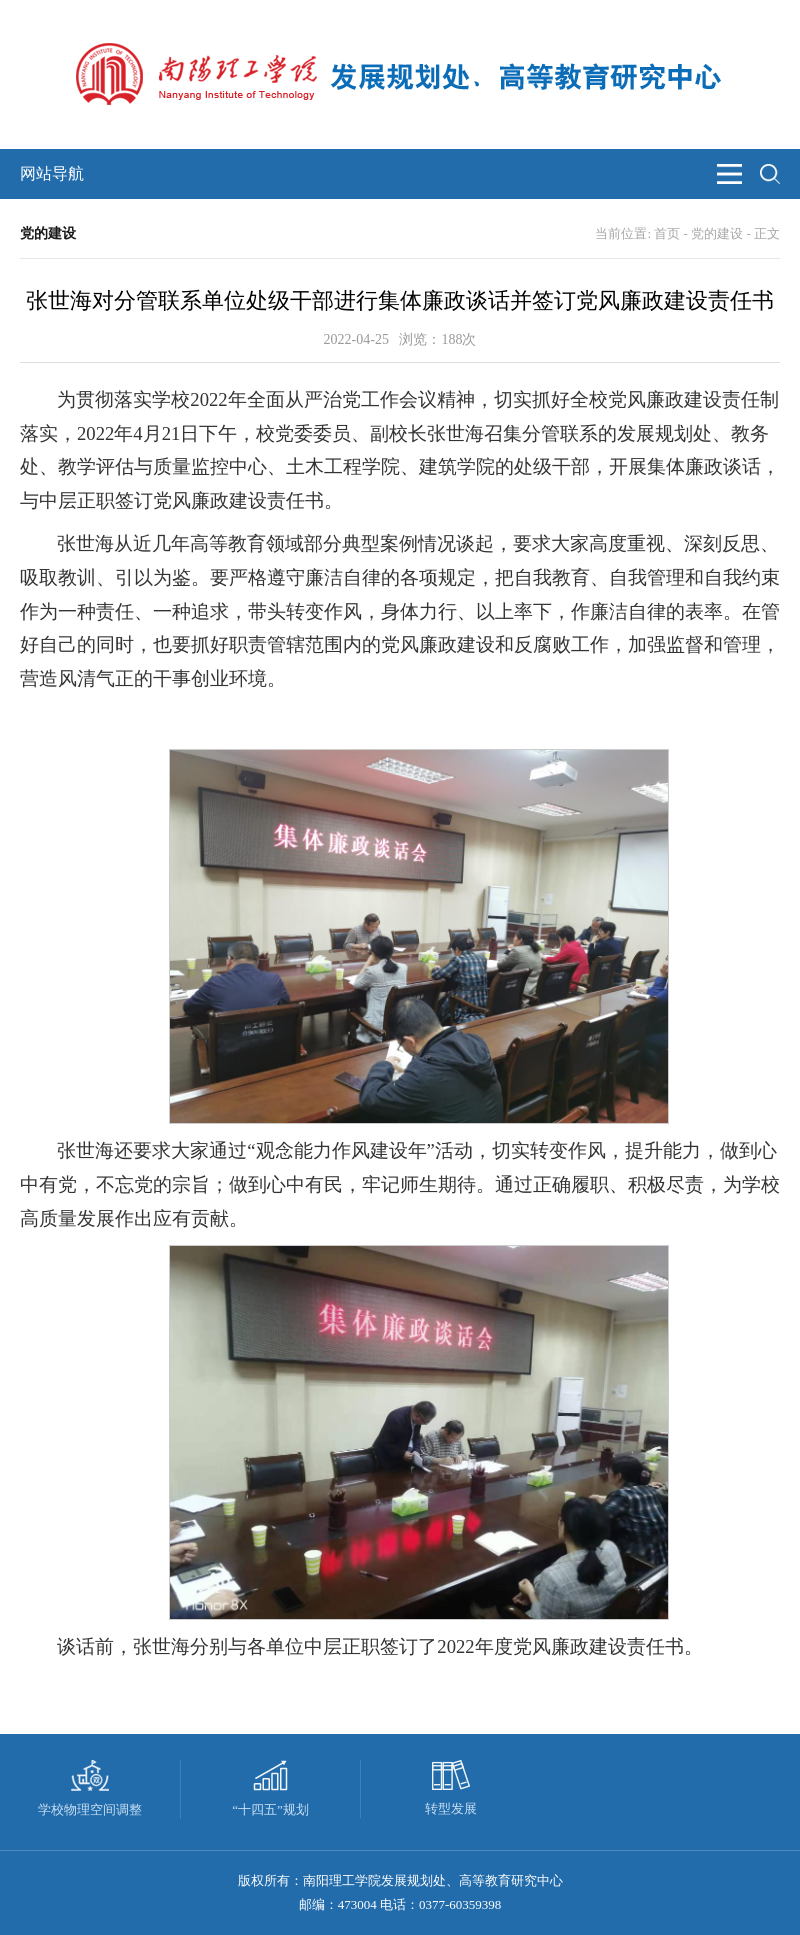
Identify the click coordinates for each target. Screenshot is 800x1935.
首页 (667, 233)
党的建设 (717, 233)
